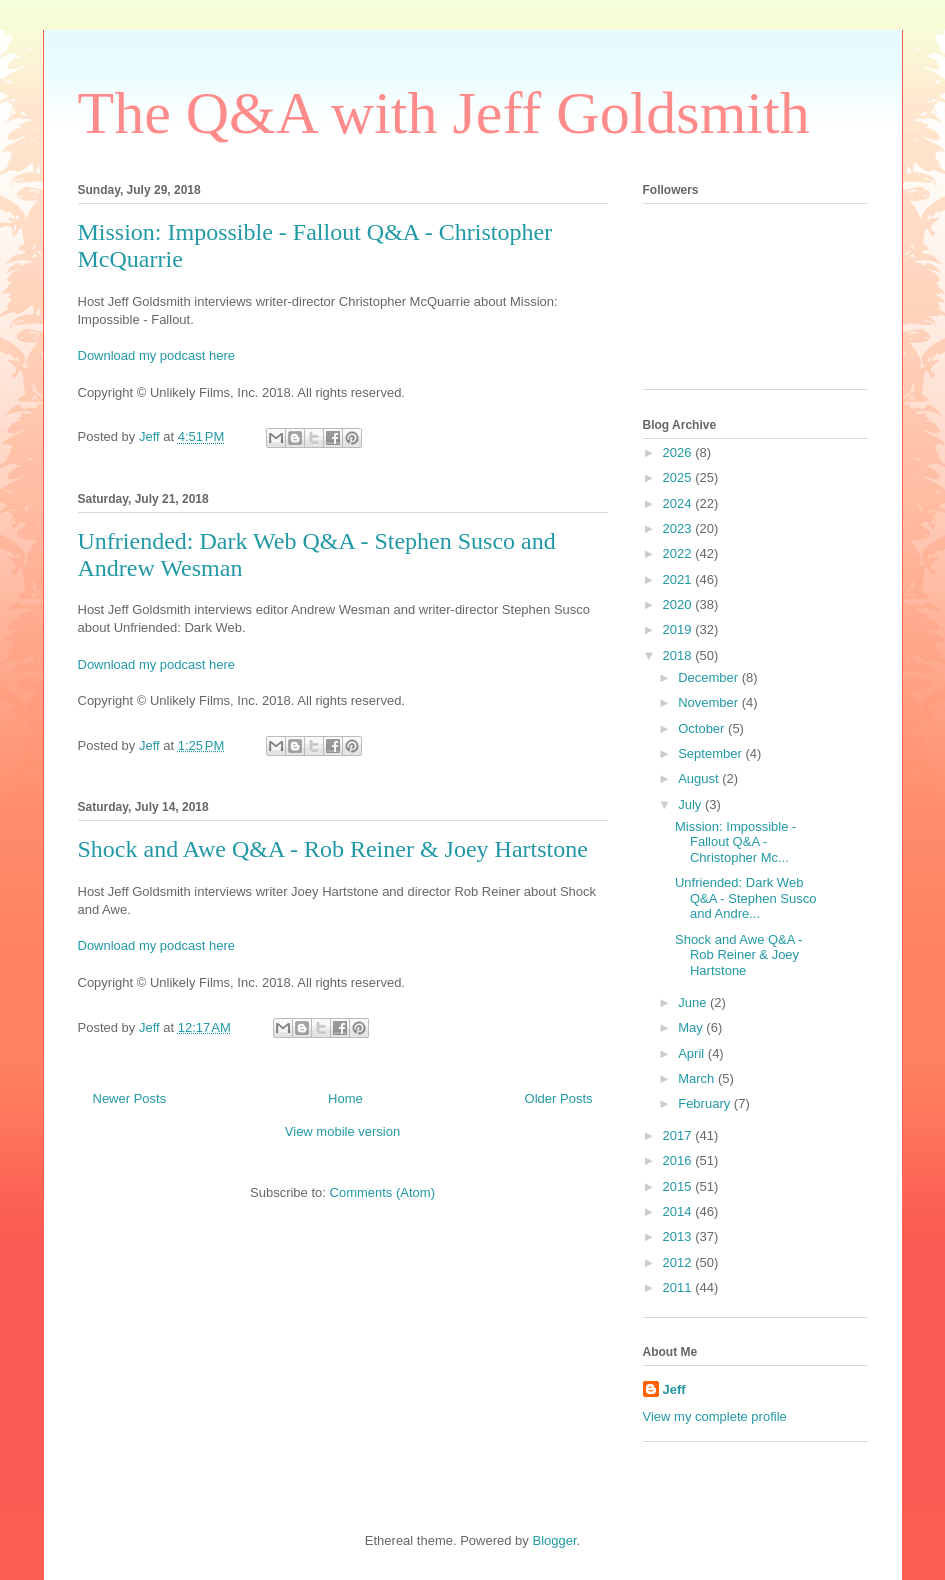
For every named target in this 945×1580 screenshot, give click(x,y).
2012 (679, 1262)
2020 (679, 604)
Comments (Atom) (382, 1192)
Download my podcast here (157, 355)
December (710, 677)
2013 (679, 1236)
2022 (679, 553)
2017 (679, 1135)
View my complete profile (715, 1416)
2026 (679, 452)
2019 (679, 629)
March (698, 1078)
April (693, 1053)
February (706, 1103)
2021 (679, 579)
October (703, 728)
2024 (679, 503)
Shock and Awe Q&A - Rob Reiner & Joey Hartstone (333, 849)
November (710, 702)
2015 (679, 1186)
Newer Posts (130, 1098)
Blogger (554, 1540)
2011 (679, 1287)
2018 (679, 655)
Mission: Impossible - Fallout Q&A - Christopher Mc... (735, 842)
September (711, 753)
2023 (679, 528)
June (694, 1002)
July (691, 804)
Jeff (674, 1389)
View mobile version (342, 1131)
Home (345, 1098)
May (692, 1027)
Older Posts (559, 1098)
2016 (679, 1160)
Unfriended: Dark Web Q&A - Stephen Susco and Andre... (745, 898)
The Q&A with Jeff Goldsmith (444, 113)
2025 (679, 477)
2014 (679, 1211)
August (700, 778)
